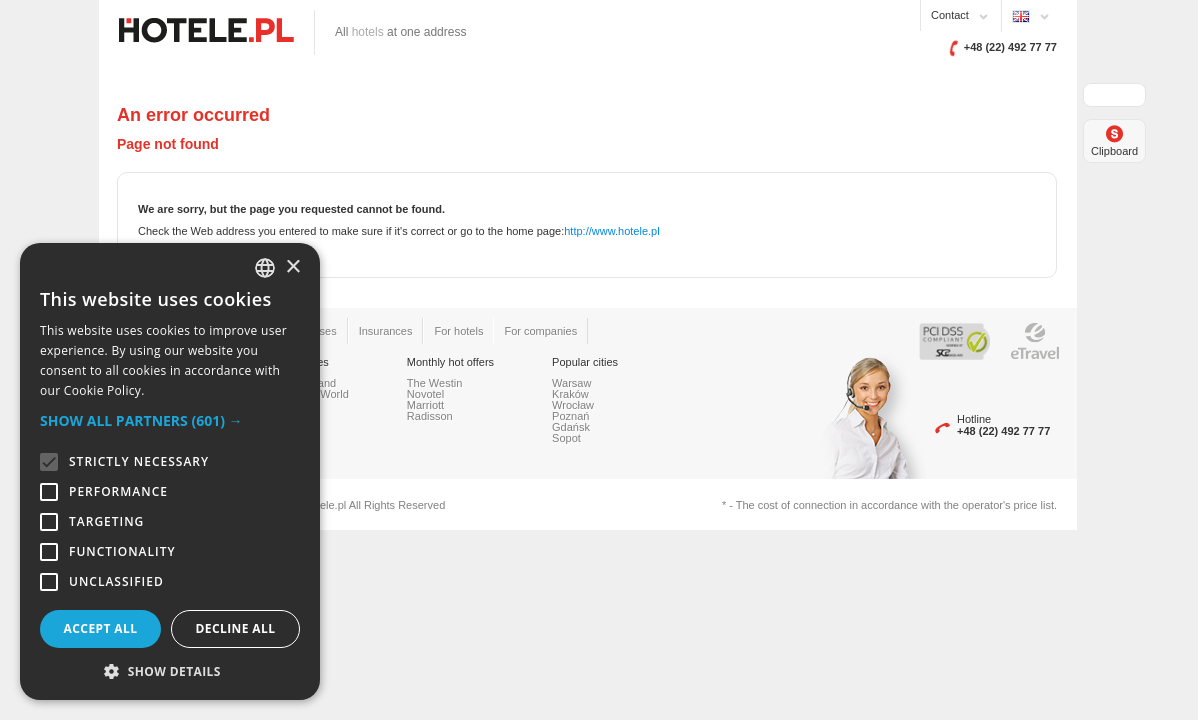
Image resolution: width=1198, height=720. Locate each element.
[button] (170, 420)
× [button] (292, 267)
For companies (540, 331)
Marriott (425, 405)
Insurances (386, 331)
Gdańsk (571, 427)
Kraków (570, 394)
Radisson (430, 416)
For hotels (458, 331)
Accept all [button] (101, 628)
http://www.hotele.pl (611, 231)
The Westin (434, 383)
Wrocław (573, 405)
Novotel (425, 394)
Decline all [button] (236, 628)
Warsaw (571, 383)
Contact (950, 15)
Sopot (566, 438)
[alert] (170, 471)
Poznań (570, 416)
